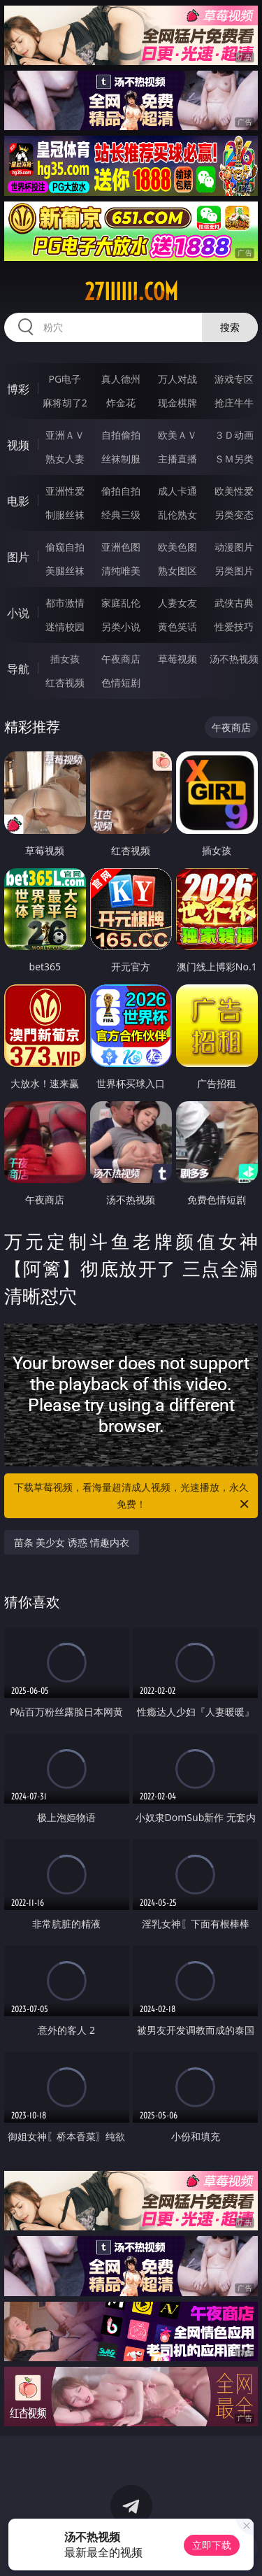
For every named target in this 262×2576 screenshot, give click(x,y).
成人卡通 (177, 490)
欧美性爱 (234, 490)
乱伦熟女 (177, 514)
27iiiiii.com (131, 292)
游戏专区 (234, 378)
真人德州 (120, 378)
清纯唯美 (120, 570)
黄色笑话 (177, 626)
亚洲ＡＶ (65, 434)
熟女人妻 (65, 458)
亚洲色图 (120, 546)
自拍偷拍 (120, 434)
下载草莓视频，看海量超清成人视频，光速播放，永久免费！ (133, 1496)
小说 (18, 613)
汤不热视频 (234, 658)
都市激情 (65, 602)
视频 (18, 445)
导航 (18, 669)
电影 (18, 501)
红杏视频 (65, 682)
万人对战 (177, 378)
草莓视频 (177, 658)
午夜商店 (120, 658)
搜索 (230, 327)
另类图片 (234, 570)
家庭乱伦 (120, 602)
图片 (18, 557)
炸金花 (121, 402)
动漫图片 (234, 546)
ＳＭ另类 (234, 458)
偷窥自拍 (65, 546)
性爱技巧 (234, 626)
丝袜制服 (120, 458)
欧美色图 (177, 546)
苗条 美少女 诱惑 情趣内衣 (71, 1542)
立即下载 (211, 2545)
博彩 (18, 389)
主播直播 (177, 458)
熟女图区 (177, 570)
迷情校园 (65, 626)
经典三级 (120, 514)
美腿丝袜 (65, 570)
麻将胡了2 (65, 402)
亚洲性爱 (65, 490)
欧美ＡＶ (177, 434)
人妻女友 (177, 602)
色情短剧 (120, 682)
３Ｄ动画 (234, 434)
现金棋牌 (177, 402)
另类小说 (120, 626)
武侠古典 (234, 602)
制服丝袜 (65, 514)
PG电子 (64, 378)
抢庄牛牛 (234, 402)
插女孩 (65, 658)
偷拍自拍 (120, 490)
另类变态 (234, 514)
